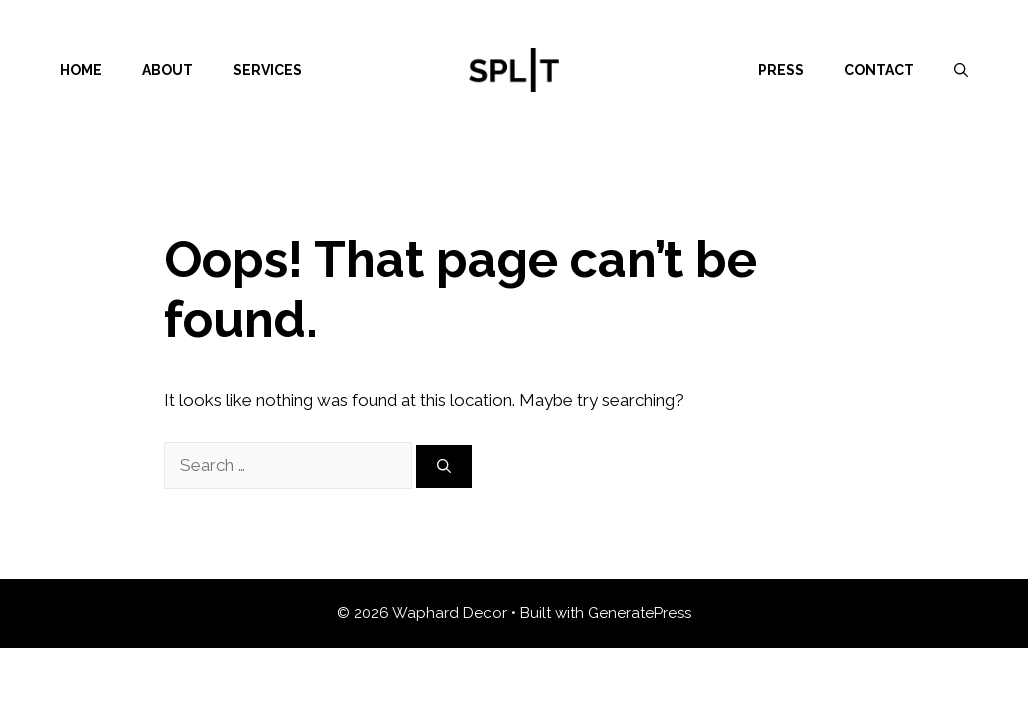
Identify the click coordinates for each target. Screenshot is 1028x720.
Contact (879, 70)
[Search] (444, 466)
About (167, 70)
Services (267, 70)
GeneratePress (639, 613)
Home (81, 70)
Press (781, 70)
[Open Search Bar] (961, 70)
